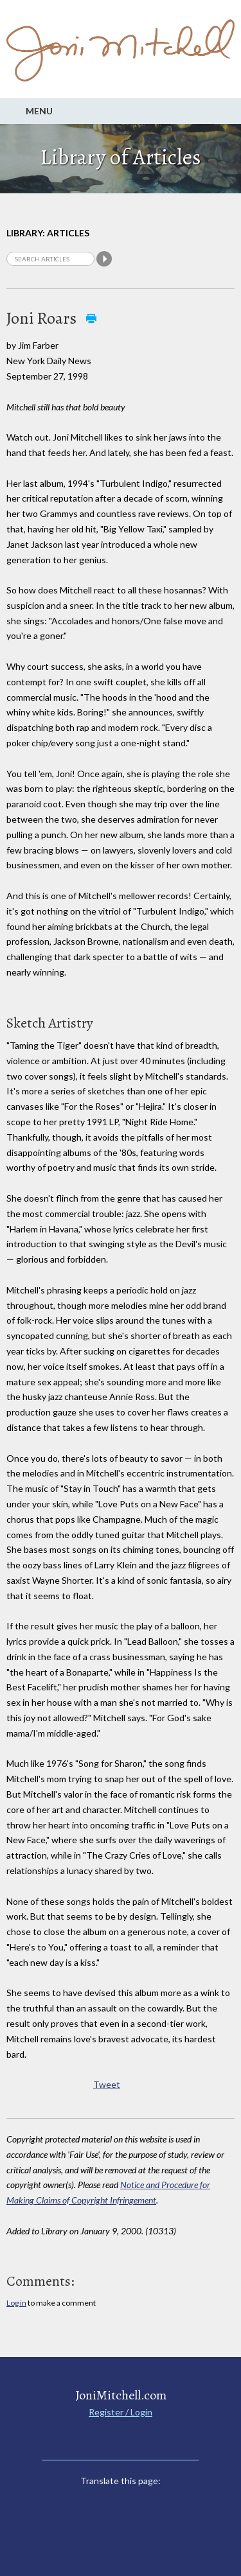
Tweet (106, 2084)
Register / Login (120, 2411)
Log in (16, 2303)
